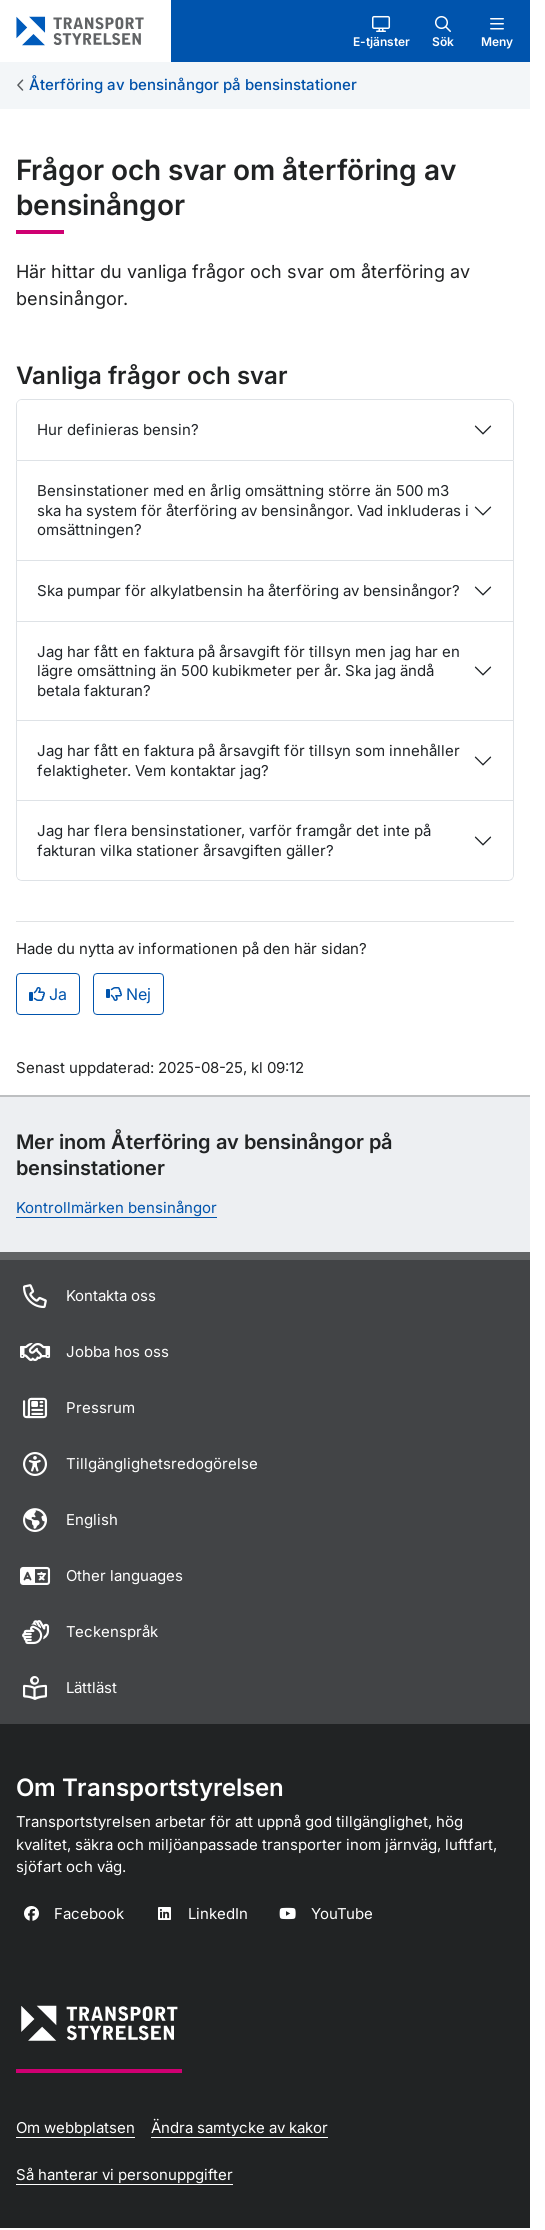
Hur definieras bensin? (118, 429)
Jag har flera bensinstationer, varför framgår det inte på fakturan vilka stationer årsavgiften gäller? (234, 840)
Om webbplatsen (75, 2127)
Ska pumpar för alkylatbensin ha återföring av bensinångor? (248, 590)
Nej (128, 994)
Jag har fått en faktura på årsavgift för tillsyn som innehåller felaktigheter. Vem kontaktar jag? (248, 760)
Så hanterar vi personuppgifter (124, 2174)
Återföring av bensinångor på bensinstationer (193, 84)
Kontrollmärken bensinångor (116, 1207)
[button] (381, 31)
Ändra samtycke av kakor (239, 2127)
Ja (48, 994)
